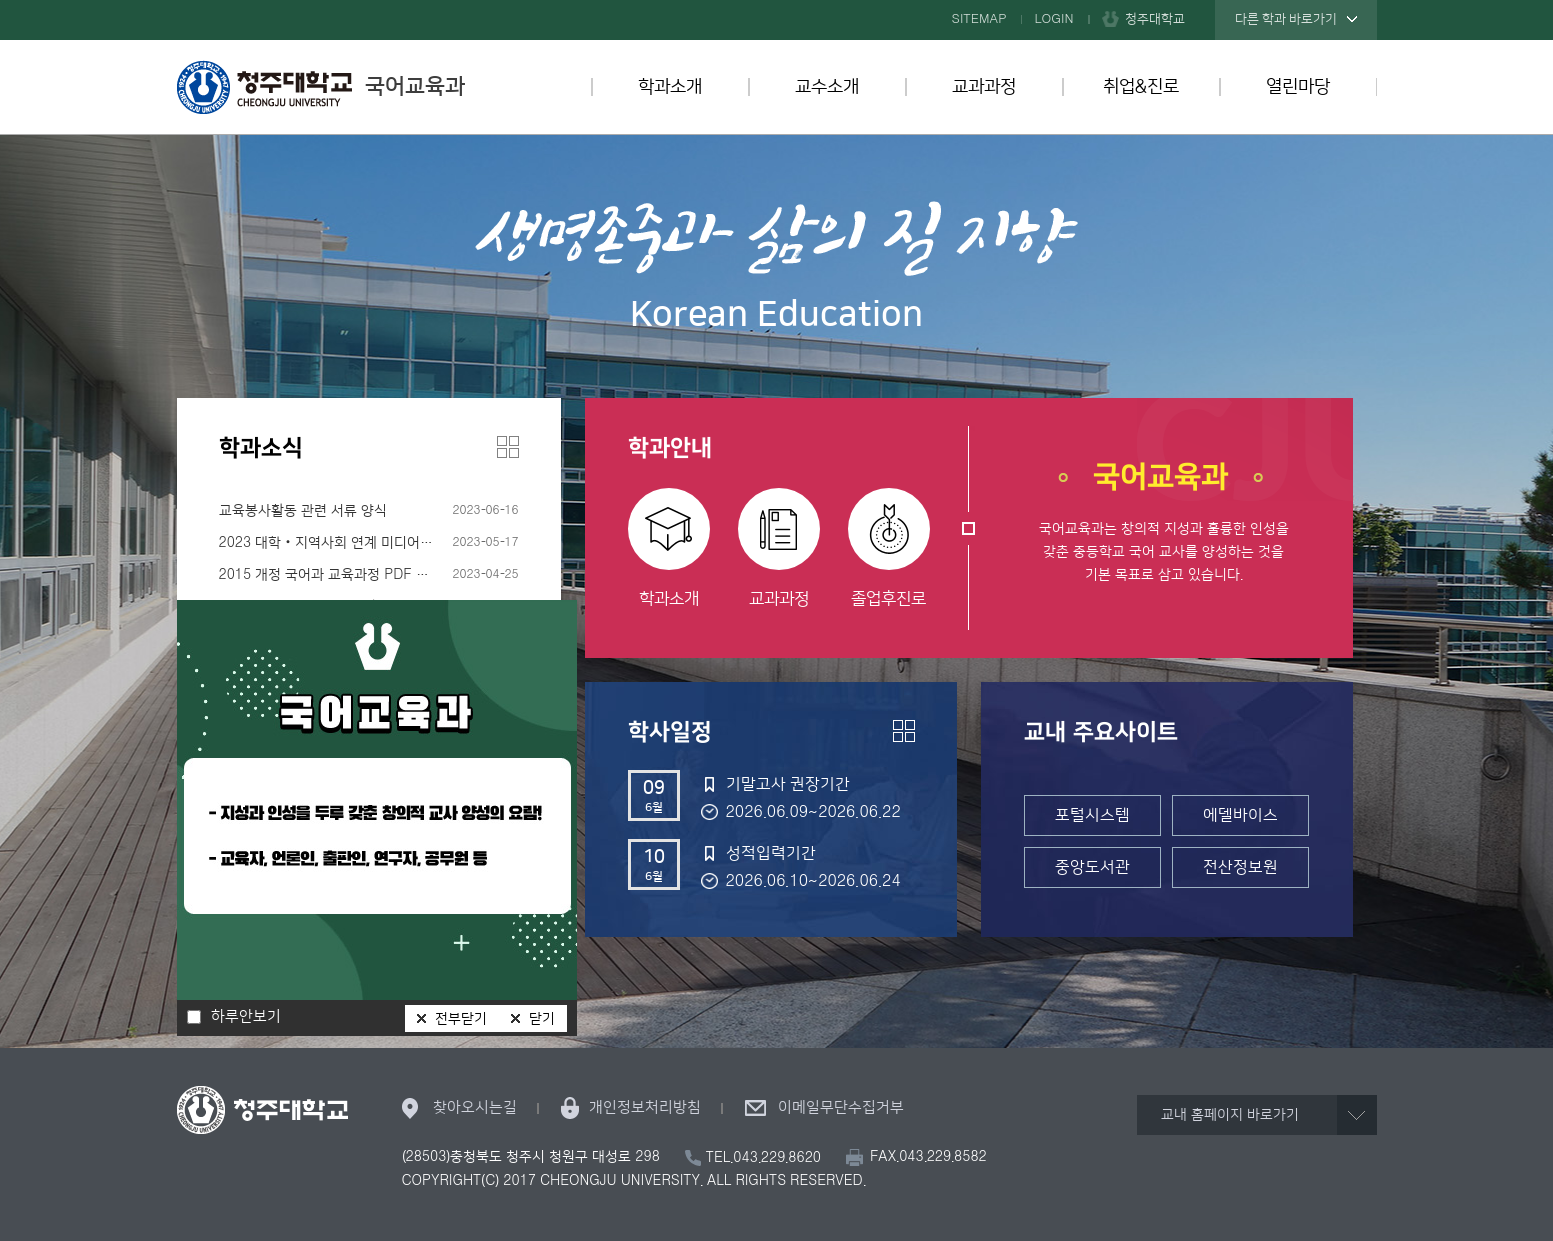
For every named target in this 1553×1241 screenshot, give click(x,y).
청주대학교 (1155, 19)
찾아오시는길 (475, 1107)
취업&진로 (1141, 87)
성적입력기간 (771, 853)
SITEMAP (979, 19)
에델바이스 (1240, 815)
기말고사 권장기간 (788, 784)
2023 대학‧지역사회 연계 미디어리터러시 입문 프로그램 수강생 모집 (369, 543)
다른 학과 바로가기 (1286, 19)
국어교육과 (321, 87)
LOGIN (1054, 19)
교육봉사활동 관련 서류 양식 (303, 511)
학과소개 (670, 87)
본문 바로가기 (776, 1)
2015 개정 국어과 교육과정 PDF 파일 (330, 575)
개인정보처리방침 (645, 1107)
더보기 (508, 447)
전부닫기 (461, 1019)
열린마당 (1298, 87)
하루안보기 (246, 1017)
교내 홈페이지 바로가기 (1230, 1115)
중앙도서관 (1092, 867)
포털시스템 (1092, 815)
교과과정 (984, 87)
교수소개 (827, 87)
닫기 (542, 1019)
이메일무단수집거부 (841, 1107)
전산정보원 (1240, 867)
